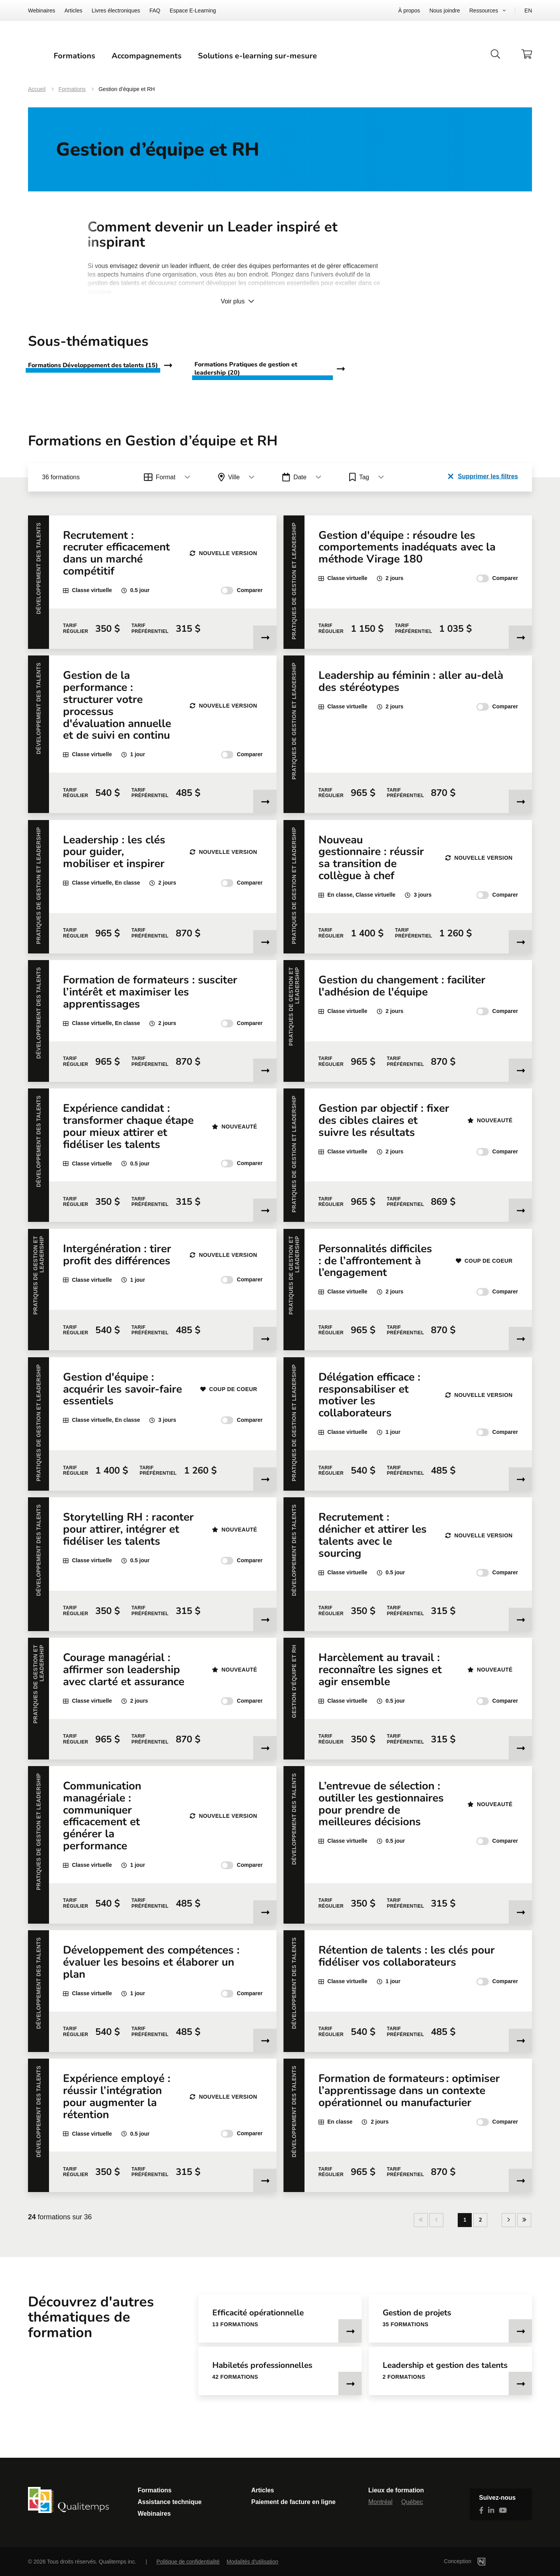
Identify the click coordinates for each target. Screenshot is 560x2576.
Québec (412, 2502)
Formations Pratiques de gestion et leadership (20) (245, 390)
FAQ (154, 10)
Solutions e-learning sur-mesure (364, 66)
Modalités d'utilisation (252, 2561)
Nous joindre (444, 10)
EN (528, 10)
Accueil (37, 110)
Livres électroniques (116, 10)
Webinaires (41, 10)
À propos (409, 10)
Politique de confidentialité (188, 2561)
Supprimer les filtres (483, 497)
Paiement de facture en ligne (293, 2502)
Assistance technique (170, 2502)
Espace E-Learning (193, 10)
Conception (476, 2561)
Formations (181, 66)
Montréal (380, 2502)
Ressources (483, 10)
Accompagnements (253, 66)
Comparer (241, 611)
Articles (73, 10)
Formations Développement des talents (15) (93, 386)
